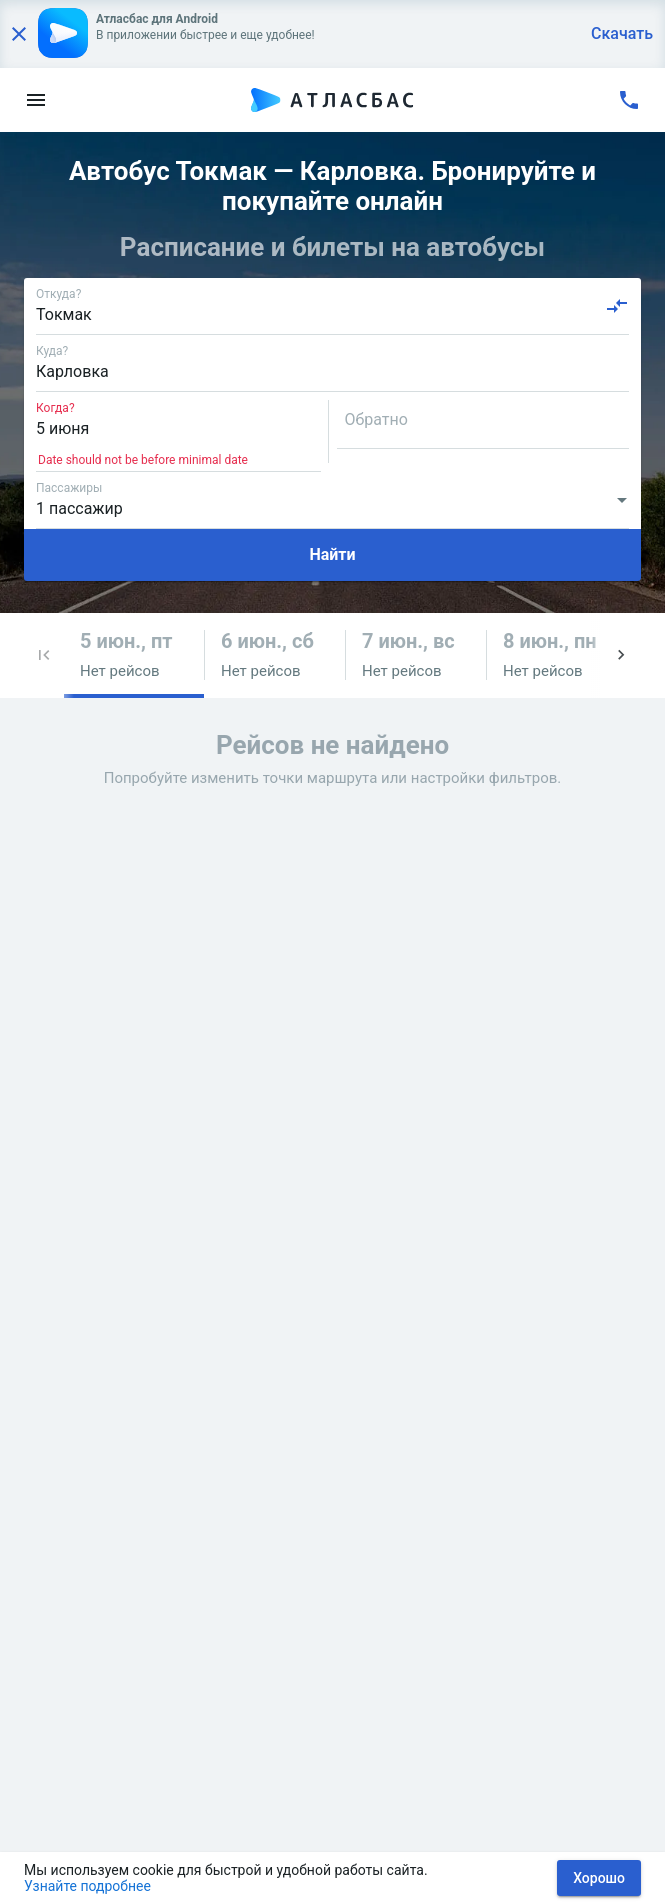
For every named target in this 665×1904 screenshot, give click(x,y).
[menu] (36, 100)
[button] (44, 655)
